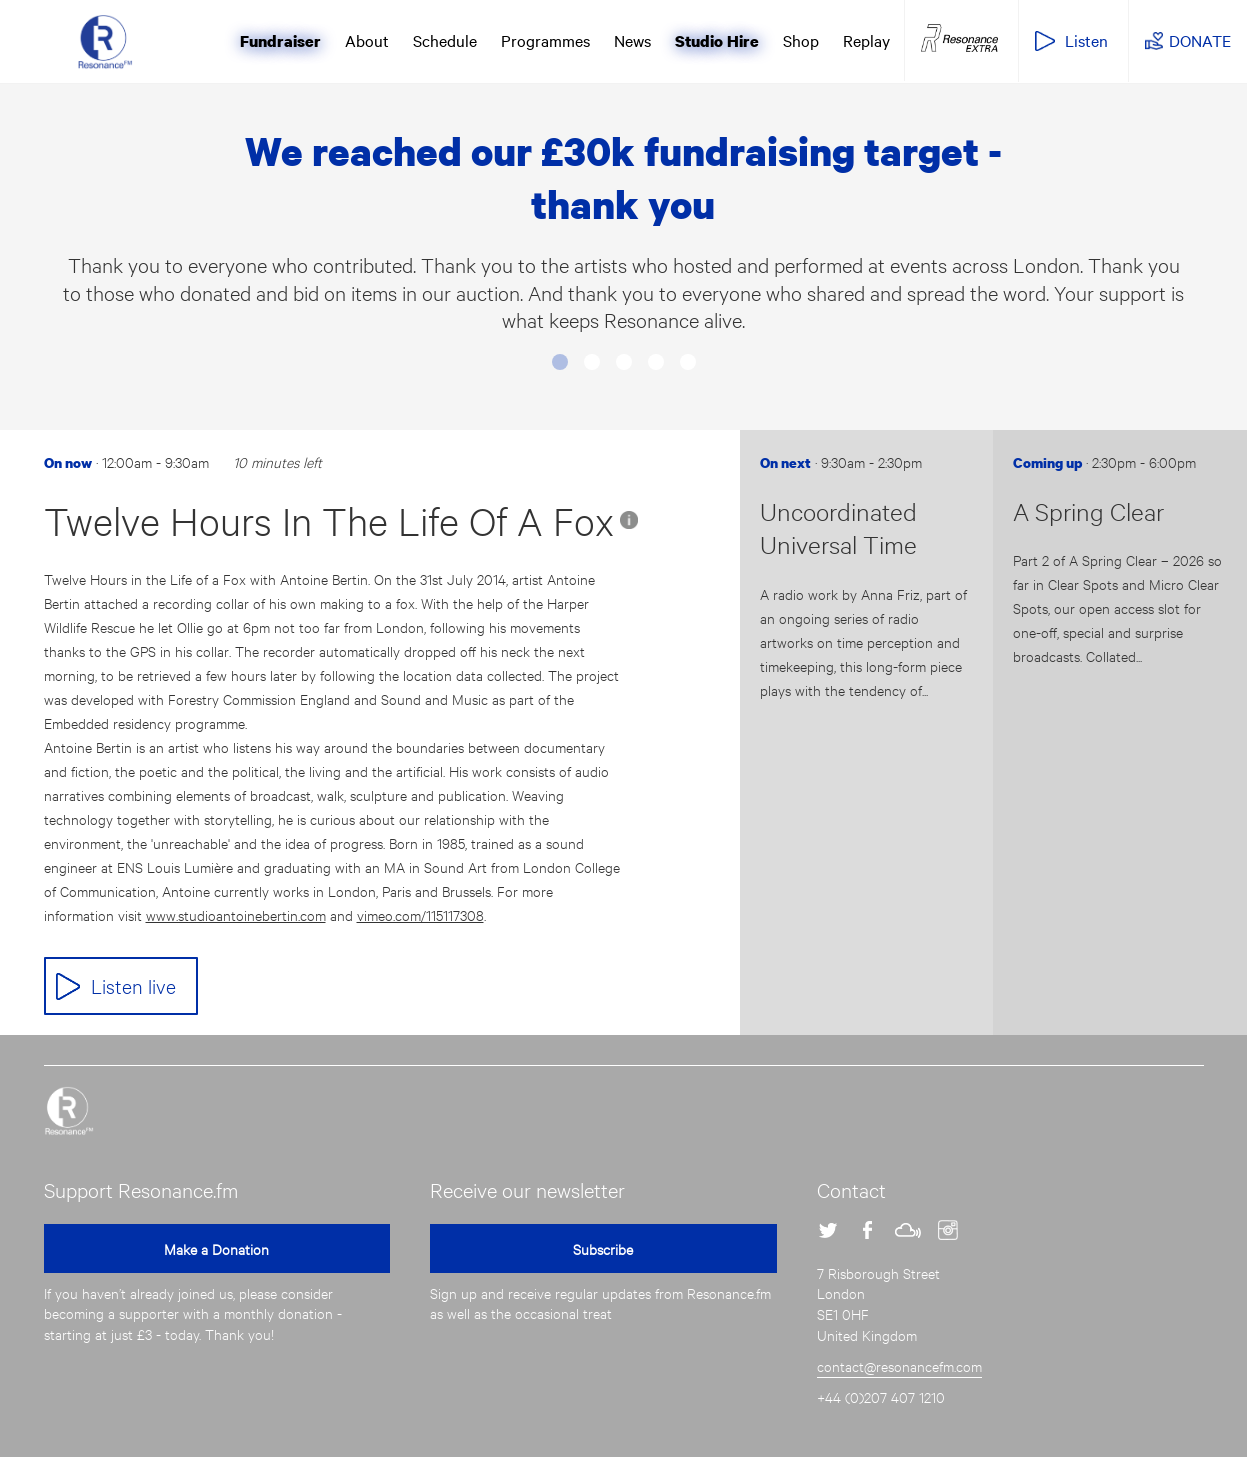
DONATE (1200, 40)
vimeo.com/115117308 (420, 914)
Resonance (69, 1111)
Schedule (445, 40)
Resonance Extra (959, 39)
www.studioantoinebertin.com (236, 914)
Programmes (545, 40)
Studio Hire (717, 41)
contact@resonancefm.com (899, 1365)
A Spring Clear (1088, 511)
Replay (866, 40)
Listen (1086, 40)
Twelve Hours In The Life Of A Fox (329, 520)
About (367, 40)
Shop (801, 40)
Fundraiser (280, 41)
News (632, 40)
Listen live (133, 985)
